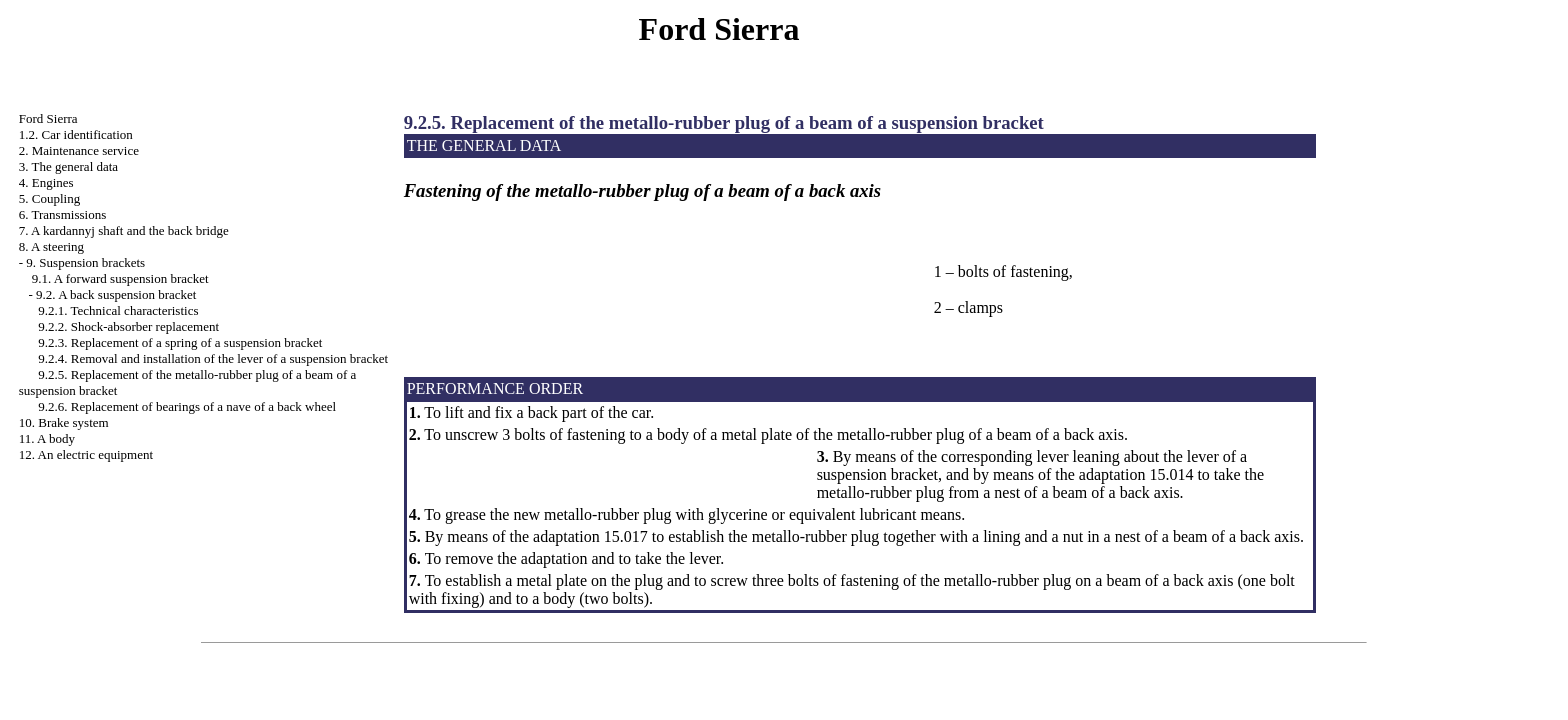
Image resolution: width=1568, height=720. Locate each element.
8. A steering (51, 246)
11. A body (47, 438)
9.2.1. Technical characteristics (118, 310)
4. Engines (46, 182)
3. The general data (68, 166)
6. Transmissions (62, 214)
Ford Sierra (48, 118)
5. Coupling (49, 198)
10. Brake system (64, 422)
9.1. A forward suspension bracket (120, 278)
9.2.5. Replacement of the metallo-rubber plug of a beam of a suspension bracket (724, 122)
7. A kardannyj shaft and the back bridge (124, 230)
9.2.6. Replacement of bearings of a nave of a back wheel (187, 406)
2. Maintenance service (79, 150)
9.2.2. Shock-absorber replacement (128, 326)
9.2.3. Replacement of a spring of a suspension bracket (180, 342)
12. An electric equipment (86, 454)
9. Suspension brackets (85, 262)
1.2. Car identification (76, 134)
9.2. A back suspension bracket (116, 294)
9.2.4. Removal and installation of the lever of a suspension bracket (213, 358)
